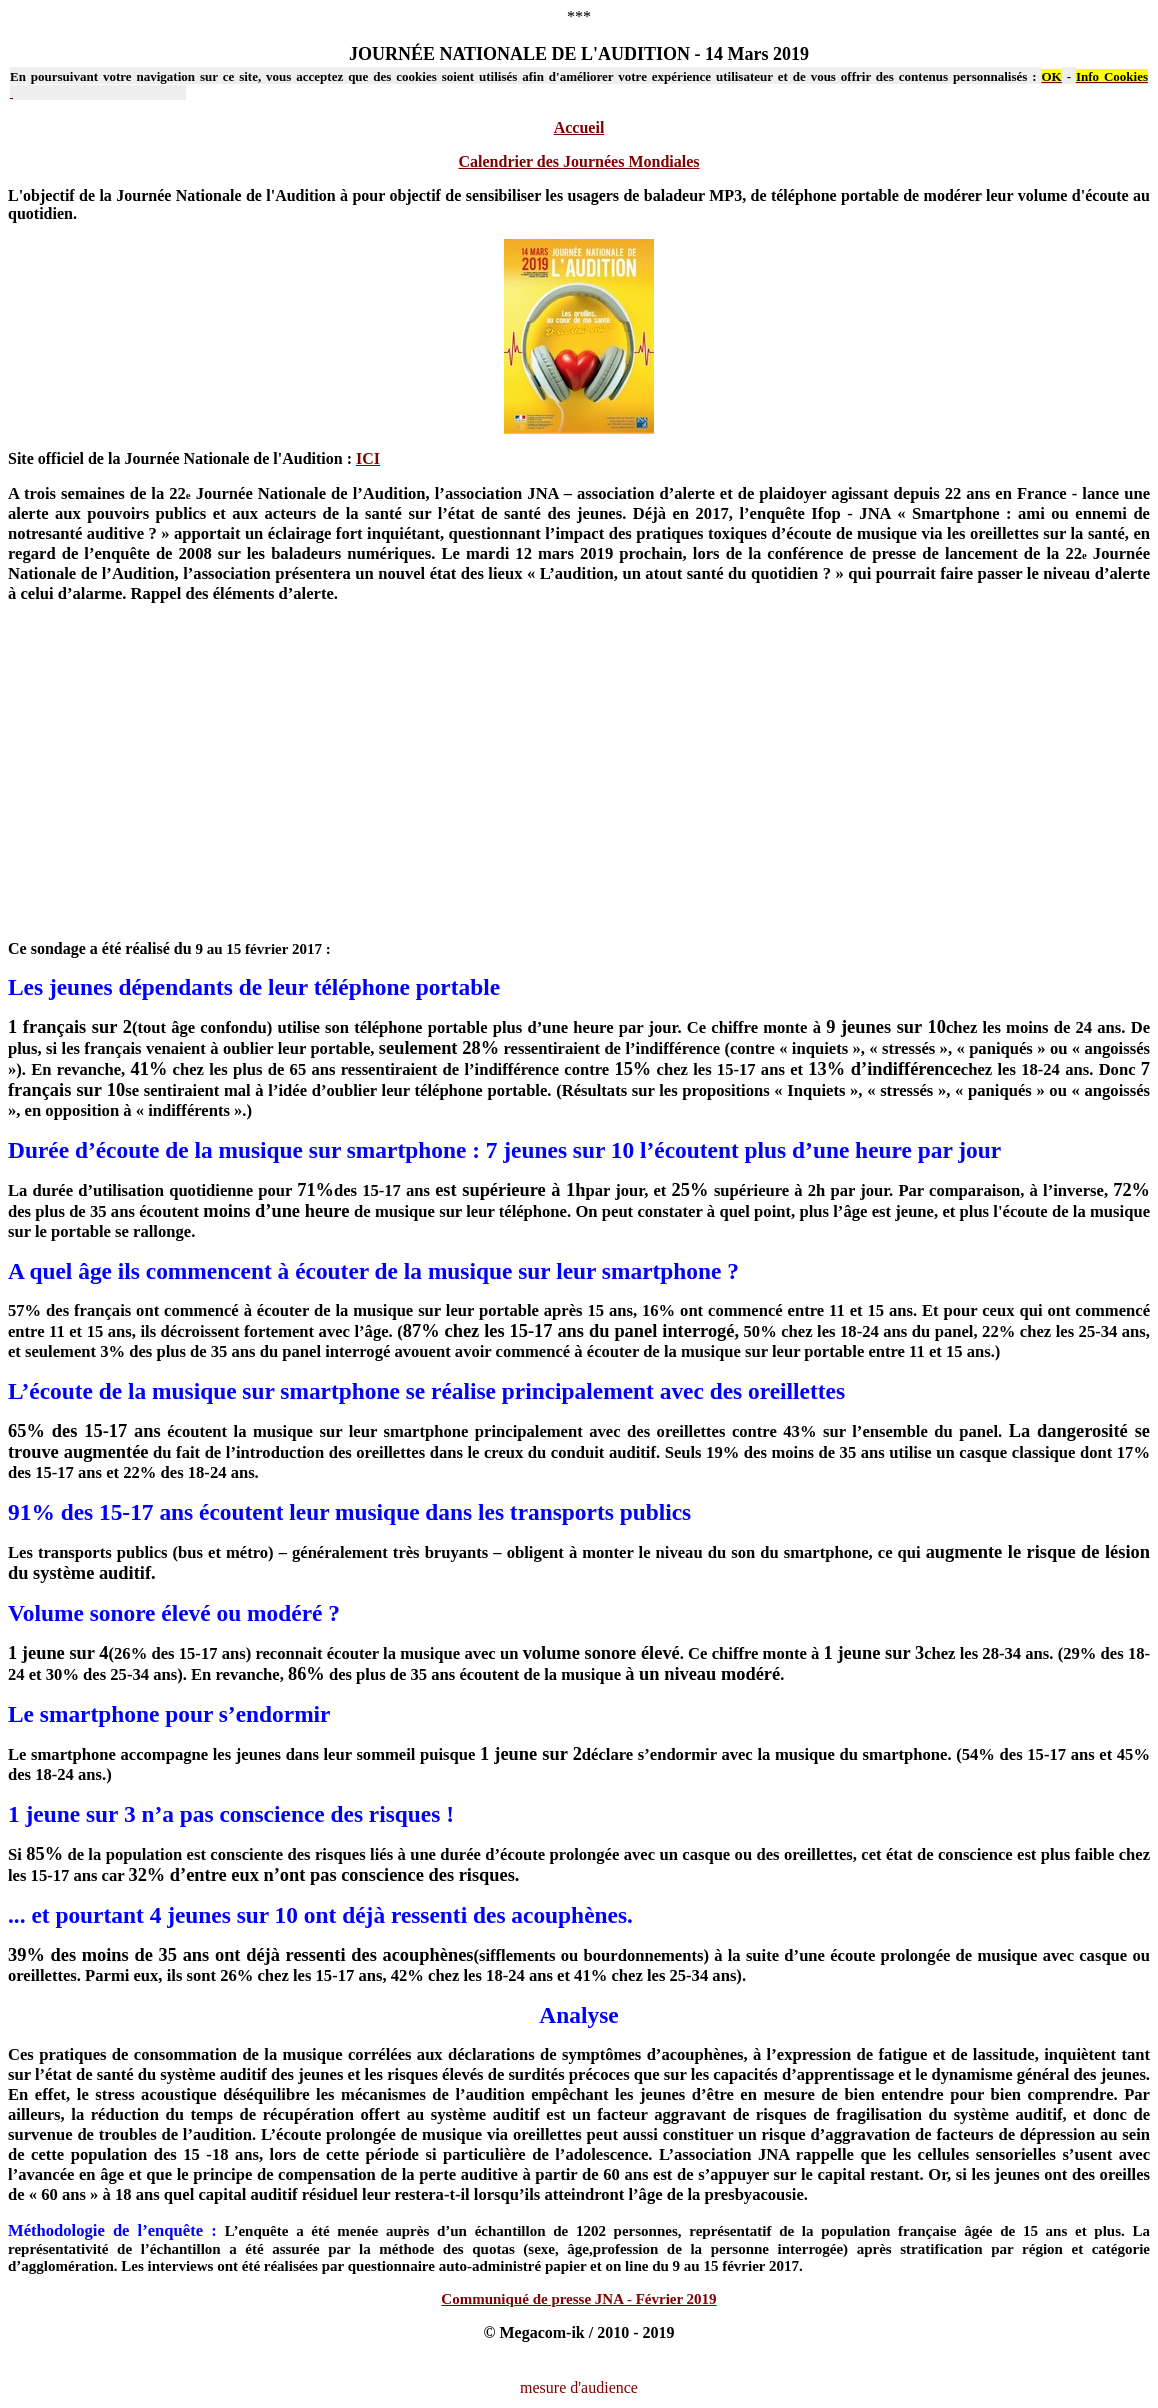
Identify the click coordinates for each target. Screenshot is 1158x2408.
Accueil (579, 127)
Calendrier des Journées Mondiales (578, 161)
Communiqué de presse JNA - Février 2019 (578, 2299)
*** (579, 16)
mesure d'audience (579, 2387)
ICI (368, 458)
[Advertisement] (579, 781)
